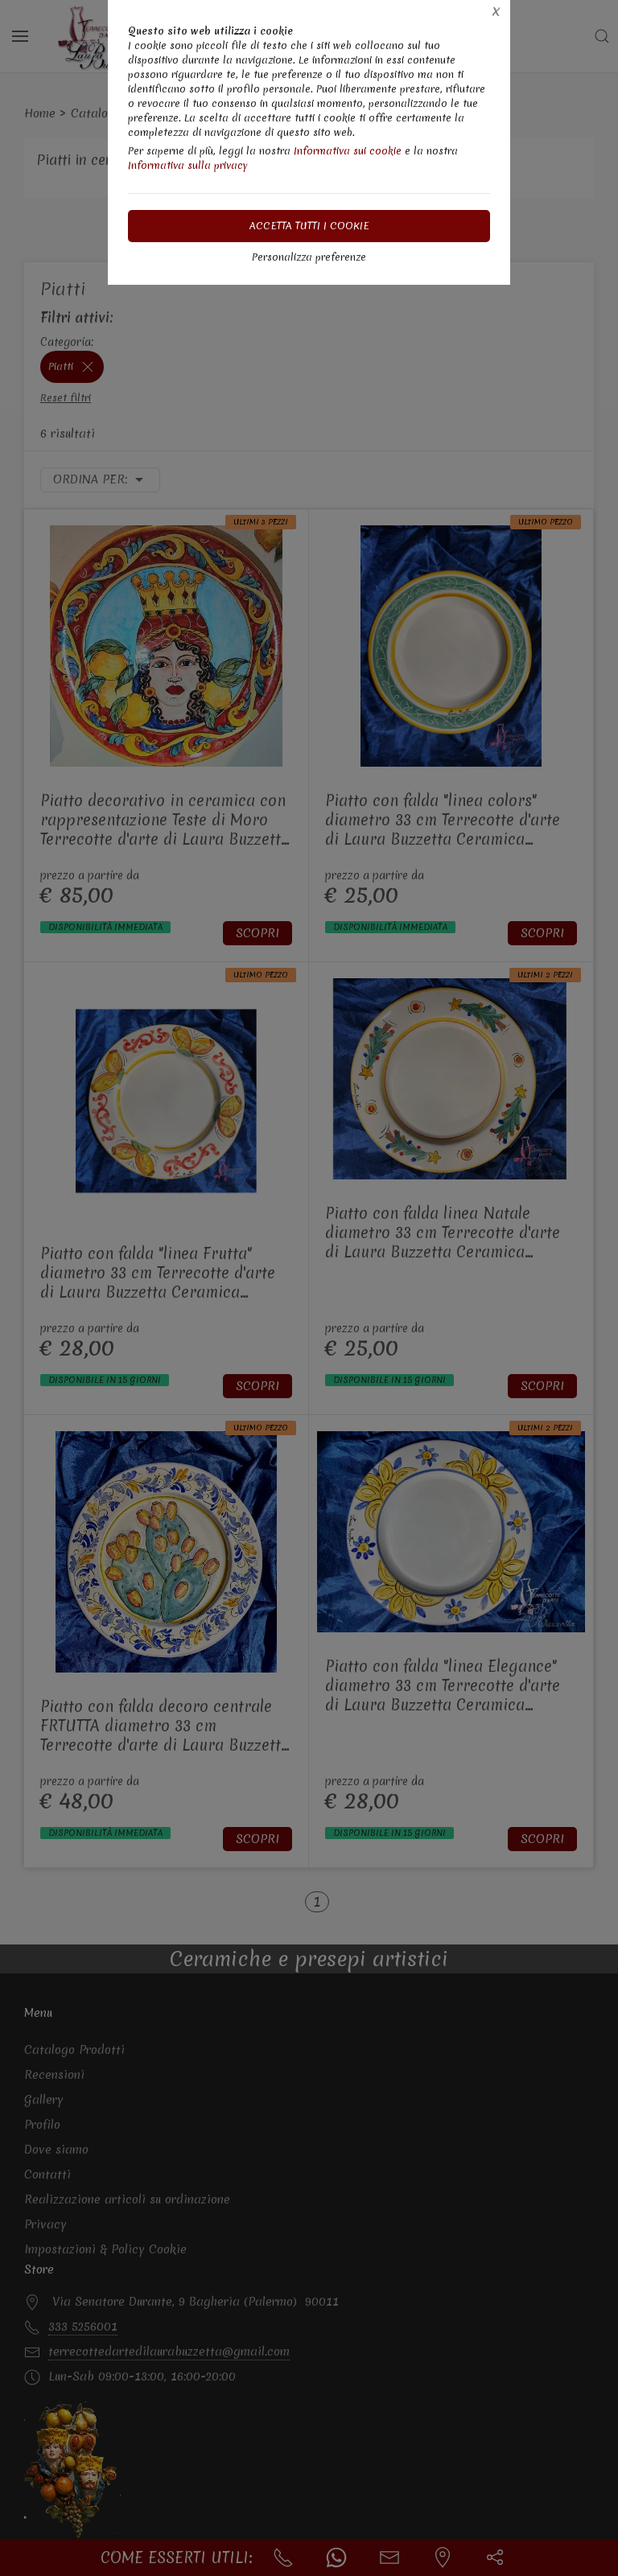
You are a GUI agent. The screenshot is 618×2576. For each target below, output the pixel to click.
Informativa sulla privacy (188, 165)
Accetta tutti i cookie (309, 225)
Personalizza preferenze (309, 257)
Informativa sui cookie (348, 151)
